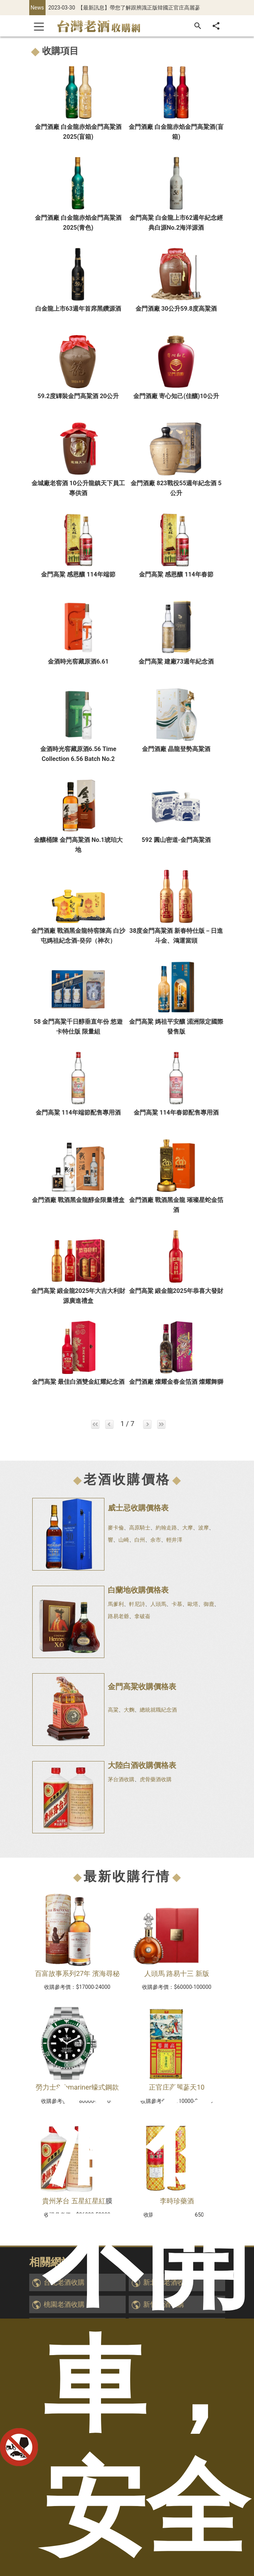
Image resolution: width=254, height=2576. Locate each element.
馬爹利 (116, 1604)
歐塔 (193, 1604)
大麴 (129, 1710)
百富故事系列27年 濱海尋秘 (77, 1973)
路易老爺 (118, 1616)
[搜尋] (198, 26)
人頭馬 (158, 1604)
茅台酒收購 (121, 1779)
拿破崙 (142, 1616)
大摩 (187, 1528)
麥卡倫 (116, 1528)
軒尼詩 (137, 1604)
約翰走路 (166, 1528)
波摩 (203, 1528)
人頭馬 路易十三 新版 (176, 1973)
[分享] (216, 26)
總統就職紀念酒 (158, 1710)
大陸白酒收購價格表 (142, 1765)
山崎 (123, 1540)
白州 (139, 1540)
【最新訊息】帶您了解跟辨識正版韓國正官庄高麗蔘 (139, 8)
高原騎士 (139, 1528)
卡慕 (177, 1604)
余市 (155, 1540)
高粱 (113, 1710)
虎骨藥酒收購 (156, 1779)
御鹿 (209, 1604)
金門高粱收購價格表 (142, 1686)
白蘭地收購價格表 (138, 1590)
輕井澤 (174, 1540)
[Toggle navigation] (39, 26)
